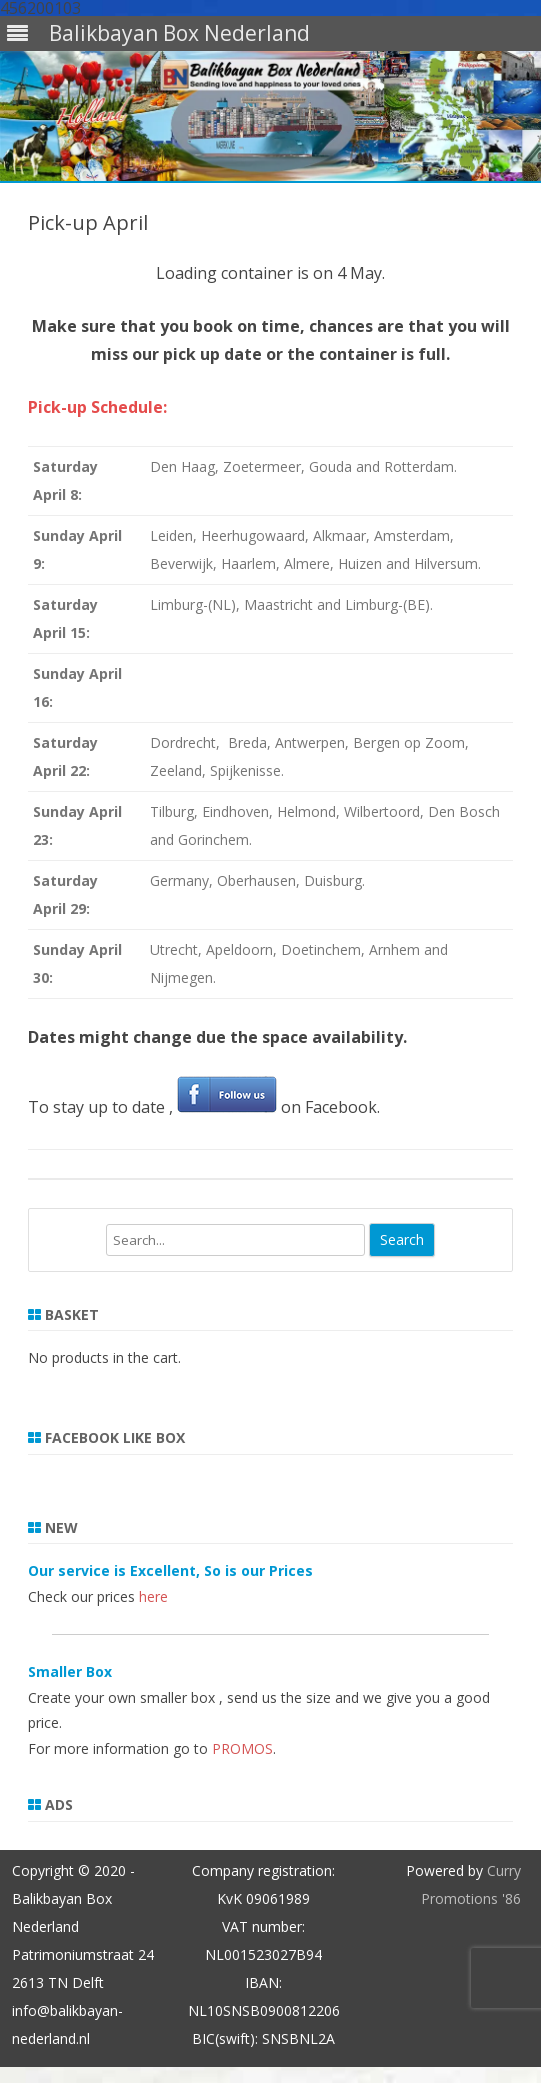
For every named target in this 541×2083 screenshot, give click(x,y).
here (153, 1596)
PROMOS (242, 1748)
